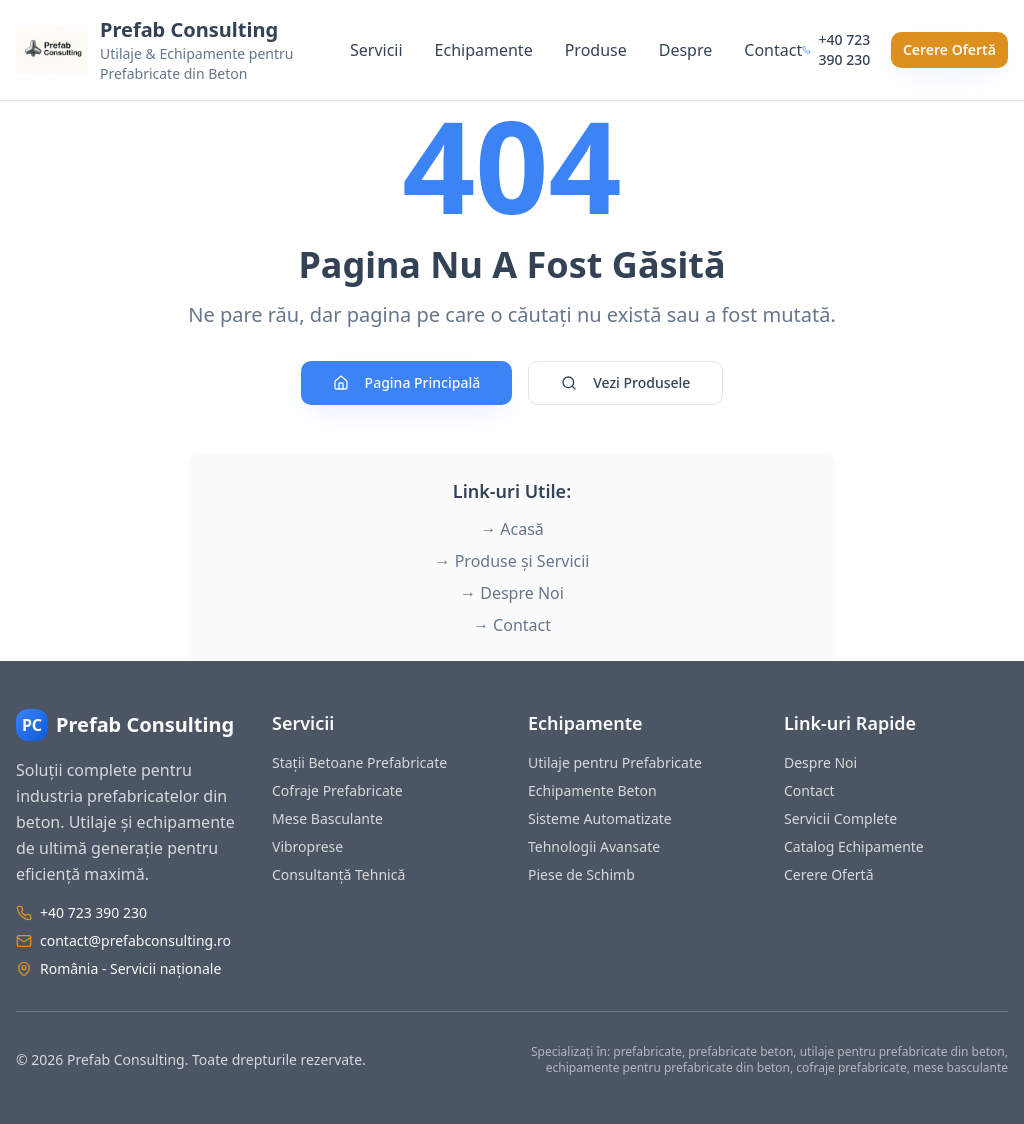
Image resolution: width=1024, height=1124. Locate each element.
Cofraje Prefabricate (337, 790)
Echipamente (484, 50)
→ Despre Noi (512, 593)
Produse (596, 50)
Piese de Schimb (581, 874)
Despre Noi (820, 762)
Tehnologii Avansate (594, 846)
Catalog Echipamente (854, 846)
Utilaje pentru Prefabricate (615, 762)
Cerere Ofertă (949, 49)
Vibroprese (307, 846)
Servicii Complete (840, 818)
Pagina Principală (407, 382)
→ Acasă (512, 529)
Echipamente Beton (592, 790)
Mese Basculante (327, 818)
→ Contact (512, 625)
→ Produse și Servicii (512, 561)
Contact (773, 50)
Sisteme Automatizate (600, 818)
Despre (686, 50)
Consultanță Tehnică (338, 874)
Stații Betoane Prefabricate (359, 762)
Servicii (376, 50)
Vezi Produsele (625, 382)
